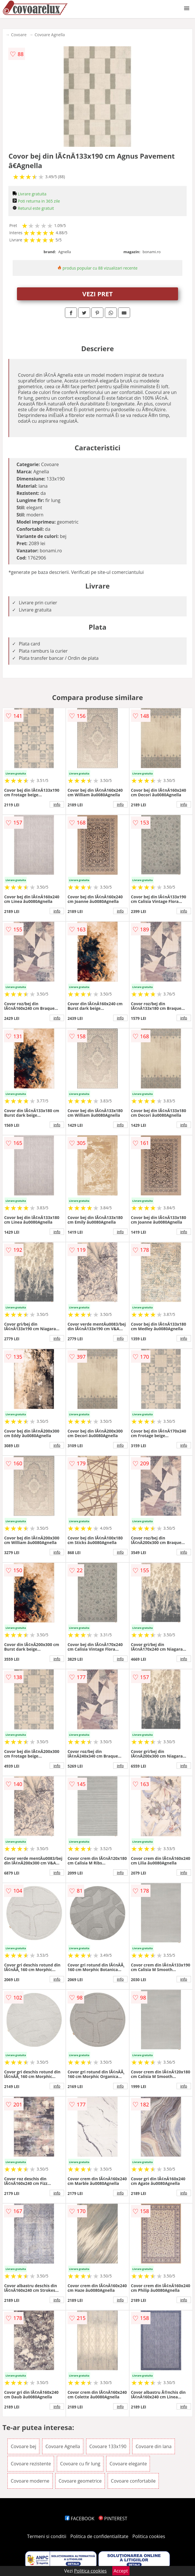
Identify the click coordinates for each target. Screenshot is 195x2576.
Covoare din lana (153, 2446)
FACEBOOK (79, 2518)
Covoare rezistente (31, 2463)
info (56, 804)
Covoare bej (23, 2446)
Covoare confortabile (133, 2481)
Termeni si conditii (46, 2536)
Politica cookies (148, 2536)
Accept (121, 2571)
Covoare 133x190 (107, 2446)
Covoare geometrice (80, 2481)
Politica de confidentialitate (99, 2536)
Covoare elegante (128, 2463)
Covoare (18, 34)
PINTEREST (113, 2518)
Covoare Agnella (49, 34)
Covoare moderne (30, 2481)
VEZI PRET (97, 293)
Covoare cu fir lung (80, 2463)
